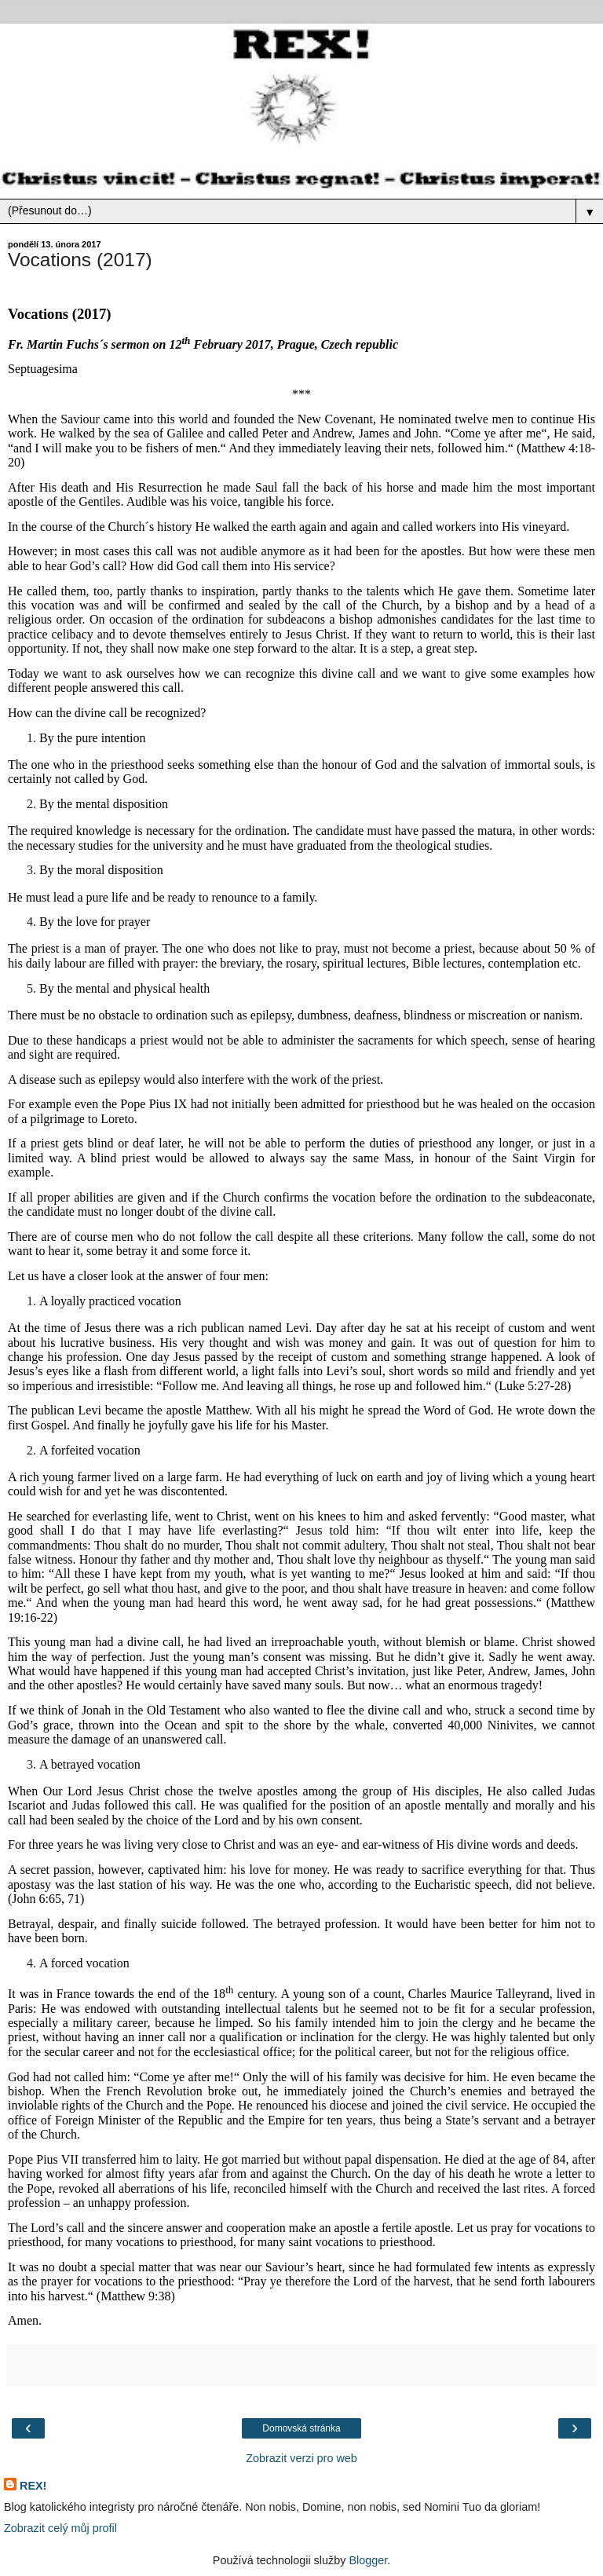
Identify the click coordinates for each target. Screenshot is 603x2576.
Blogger (368, 2560)
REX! (33, 2485)
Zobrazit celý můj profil (60, 2528)
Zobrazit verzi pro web (301, 2458)
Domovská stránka (301, 2428)
